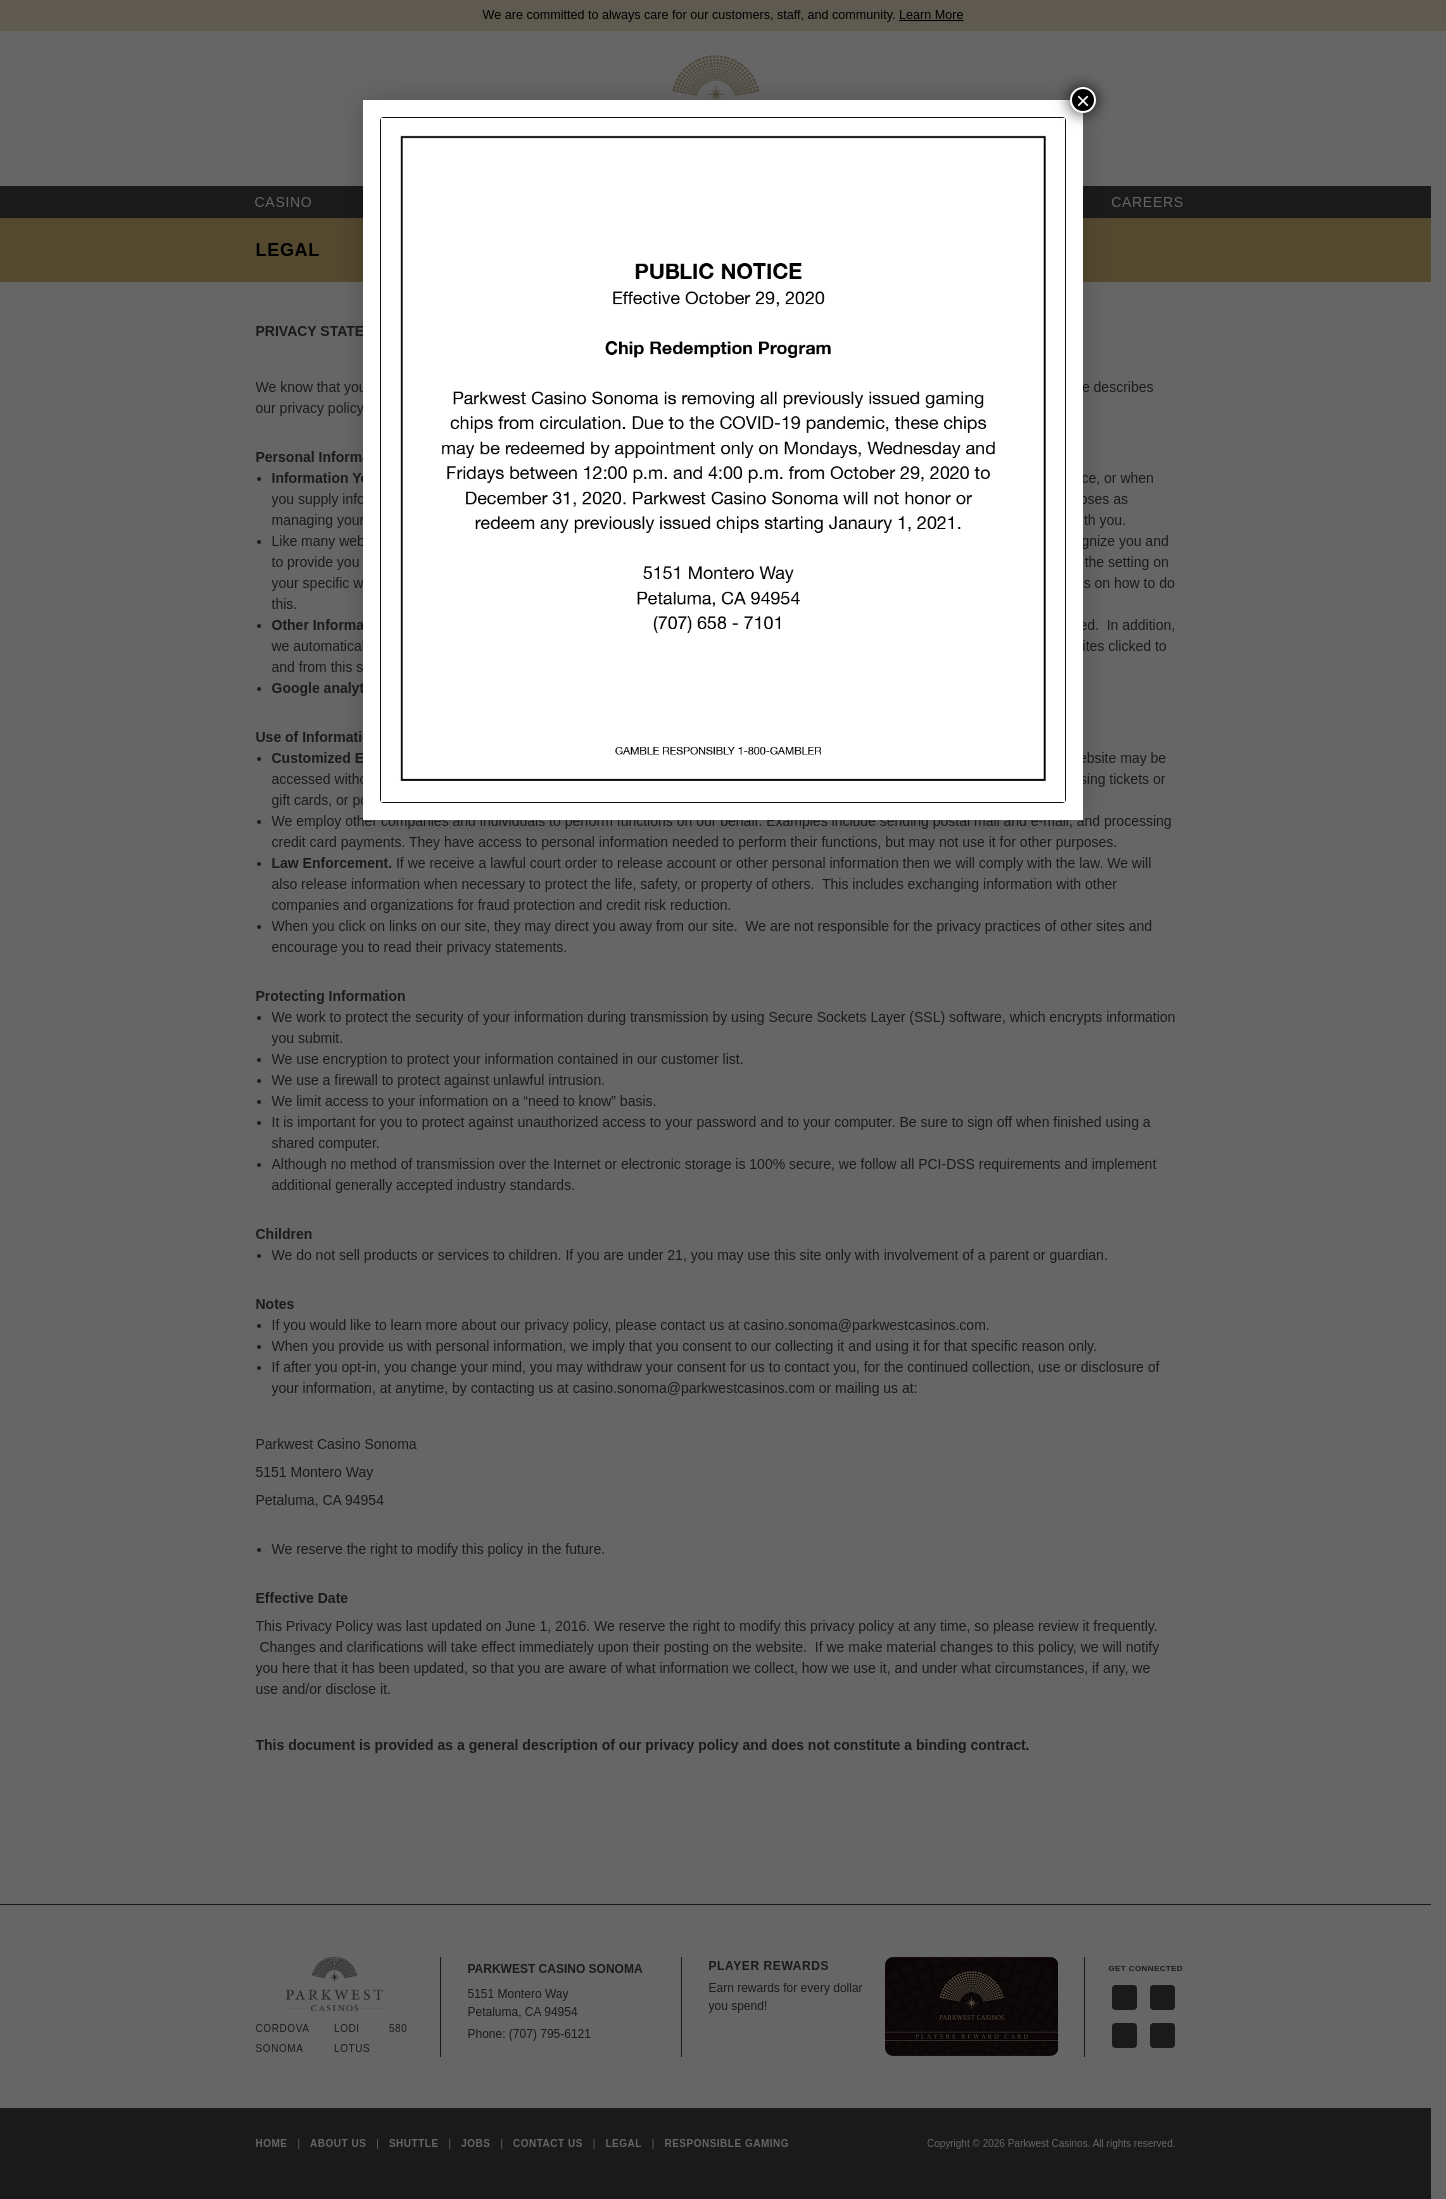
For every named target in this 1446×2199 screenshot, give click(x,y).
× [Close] (1083, 100)
